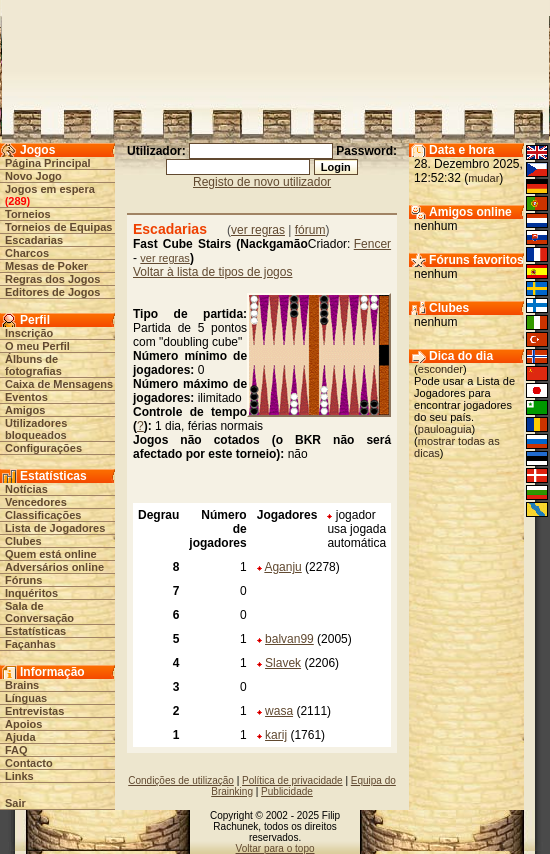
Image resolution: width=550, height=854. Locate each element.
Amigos (25, 410)
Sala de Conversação (39, 612)
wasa (279, 711)
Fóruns (23, 580)
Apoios (23, 724)
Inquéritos (31, 593)
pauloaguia (445, 429)
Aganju (282, 567)
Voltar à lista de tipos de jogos (212, 272)
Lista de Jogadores (55, 528)
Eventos (26, 397)
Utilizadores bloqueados (36, 429)
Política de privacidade (292, 780)
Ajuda (20, 737)
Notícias (26, 489)
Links (19, 776)
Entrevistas (34, 711)
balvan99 (289, 639)
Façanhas (30, 644)
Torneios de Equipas (58, 227)
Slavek (283, 663)
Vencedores (36, 502)
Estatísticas (35, 631)
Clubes (23, 541)
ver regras (258, 230)
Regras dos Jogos (52, 279)
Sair (15, 803)
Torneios (28, 214)
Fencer (372, 244)
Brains (22, 685)
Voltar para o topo (275, 848)
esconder (440, 369)
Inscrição (29, 333)
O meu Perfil (37, 346)
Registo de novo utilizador (262, 182)
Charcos (27, 253)
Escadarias (34, 240)
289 (17, 201)
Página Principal (48, 163)
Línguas (26, 698)
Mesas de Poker (46, 266)
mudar (483, 178)
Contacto (29, 763)
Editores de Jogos (52, 292)
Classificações (43, 515)
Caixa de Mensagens (59, 384)
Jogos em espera (50, 189)
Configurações (43, 448)
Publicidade (287, 791)
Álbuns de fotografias (33, 365)
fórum (310, 230)
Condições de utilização (181, 780)
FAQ (16, 750)
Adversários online (54, 567)
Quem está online (51, 554)
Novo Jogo (33, 176)
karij (276, 735)
